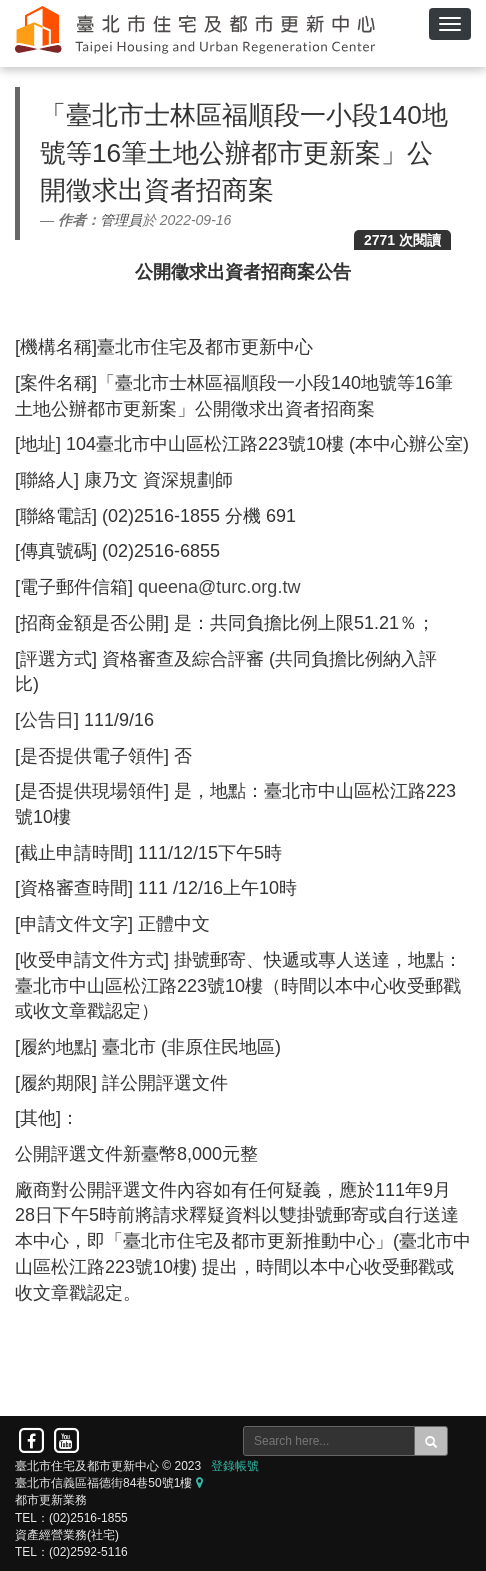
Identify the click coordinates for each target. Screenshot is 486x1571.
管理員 (121, 220)
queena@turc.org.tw (219, 587)
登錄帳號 (235, 1466)
